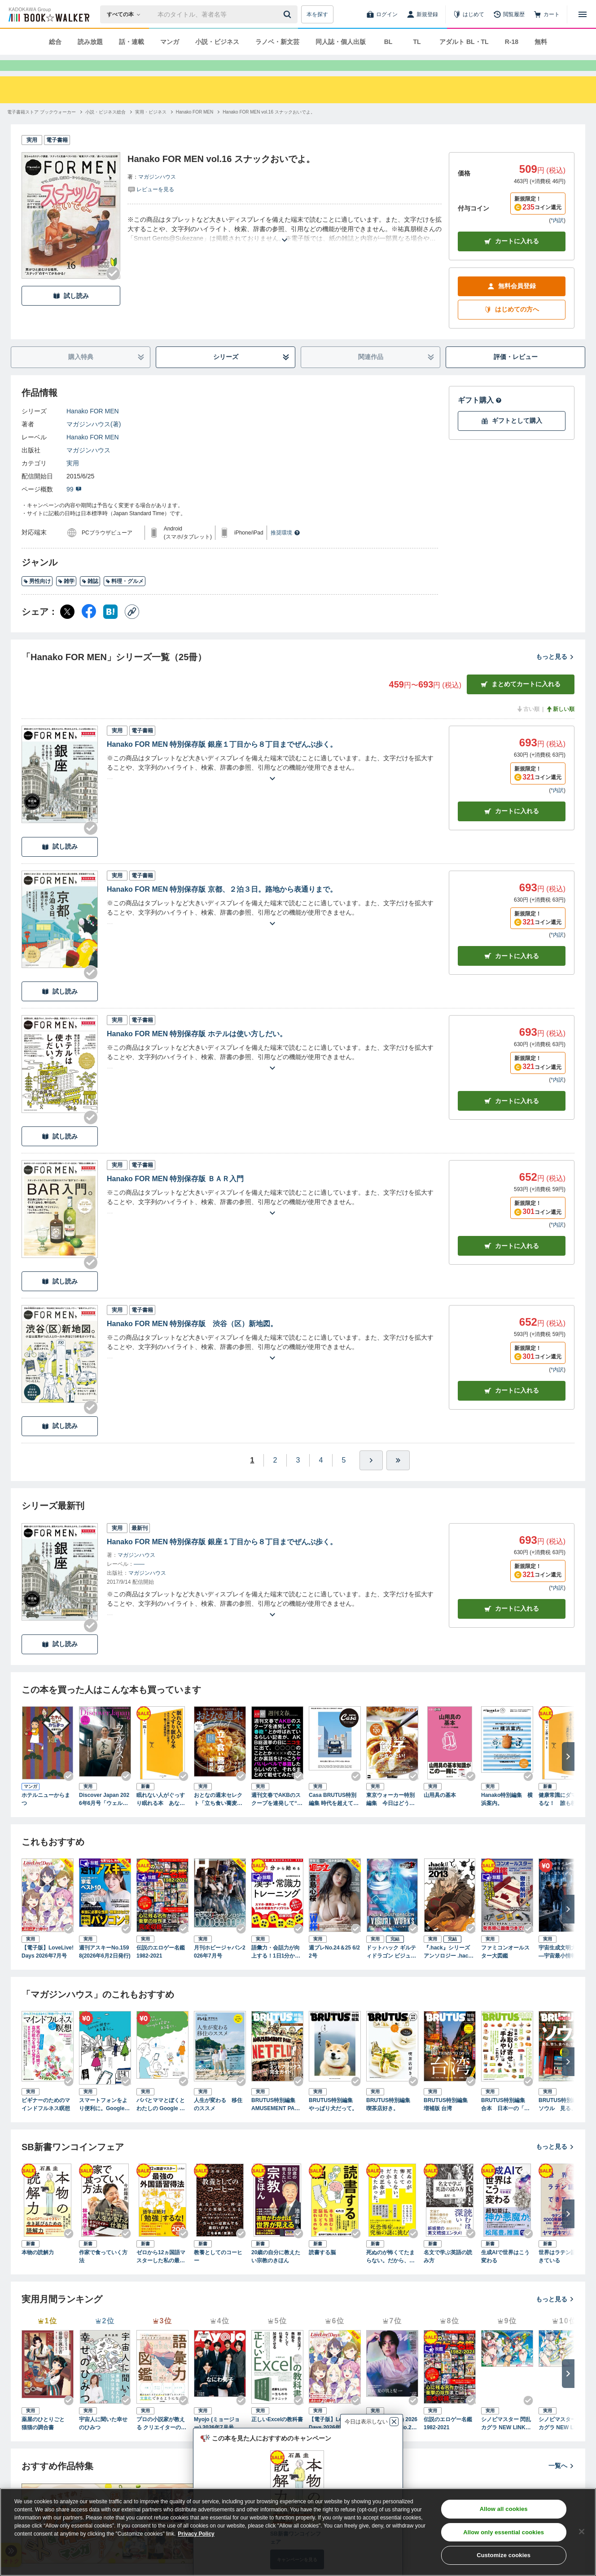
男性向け (37, 597)
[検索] (288, 14)
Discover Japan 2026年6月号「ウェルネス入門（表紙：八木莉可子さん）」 (104, 1815)
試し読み (71, 312)
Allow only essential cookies (503, 2532)
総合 (55, 41)
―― (139, 1580)
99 (74, 505)
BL (388, 41)
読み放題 (90, 41)
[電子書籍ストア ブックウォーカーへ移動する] (41, 128)
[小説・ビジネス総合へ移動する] (105, 128)
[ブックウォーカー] (48, 14)
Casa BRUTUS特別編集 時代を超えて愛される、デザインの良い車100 (334, 1815)
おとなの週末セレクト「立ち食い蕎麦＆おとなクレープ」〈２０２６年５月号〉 (218, 1815)
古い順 (527, 725)
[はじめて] (468, 14)
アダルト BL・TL (464, 41)
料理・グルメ (124, 597)
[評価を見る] (150, 205)
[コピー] (132, 628)
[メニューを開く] (582, 14)
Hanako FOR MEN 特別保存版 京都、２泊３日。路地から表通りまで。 (222, 905)
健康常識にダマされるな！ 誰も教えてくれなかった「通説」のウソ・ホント (563, 1815)
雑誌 (90, 597)
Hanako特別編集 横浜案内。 (507, 1815)
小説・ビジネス (217, 41)
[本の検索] (126, 14)
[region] (298, 2532)
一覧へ (561, 2481)
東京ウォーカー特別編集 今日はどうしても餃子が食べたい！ (390, 1815)
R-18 (511, 41)
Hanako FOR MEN (92, 427)
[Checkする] (113, 289)
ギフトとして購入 (511, 437)
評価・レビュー (516, 373)
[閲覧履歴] (508, 14)
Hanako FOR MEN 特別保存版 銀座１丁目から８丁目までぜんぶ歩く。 (222, 760)
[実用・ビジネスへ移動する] (151, 128)
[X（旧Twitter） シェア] (67, 628)
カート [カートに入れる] (511, 827)
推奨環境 (285, 549)
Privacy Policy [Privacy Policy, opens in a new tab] (196, 2534)
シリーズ (251, 373)
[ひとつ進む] (371, 1476)
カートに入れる (511, 257)
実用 (72, 479)
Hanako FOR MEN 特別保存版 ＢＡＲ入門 (175, 1195)
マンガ (169, 41)
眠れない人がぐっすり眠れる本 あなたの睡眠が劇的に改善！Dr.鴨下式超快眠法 (161, 1815)
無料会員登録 (511, 302)
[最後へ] (398, 1476)
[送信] (288, 14)
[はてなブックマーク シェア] (110, 628)
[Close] (582, 2531)
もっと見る (555, 672)
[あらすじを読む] (284, 245)
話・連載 (131, 41)
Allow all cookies (504, 2509)
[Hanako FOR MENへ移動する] (194, 128)
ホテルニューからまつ (46, 1815)
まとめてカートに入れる (521, 700)
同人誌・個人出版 (341, 41)
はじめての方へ (511, 325)
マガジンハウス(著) (93, 440)
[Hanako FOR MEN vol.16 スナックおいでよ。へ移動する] (269, 128)
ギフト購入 (480, 416)
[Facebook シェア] (89, 628)
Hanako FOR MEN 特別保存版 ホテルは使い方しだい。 (197, 1050)
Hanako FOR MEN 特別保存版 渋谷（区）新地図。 (192, 1340)
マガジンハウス (157, 193)
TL (417, 41)
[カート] (546, 14)
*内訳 (557, 236)
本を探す (317, 14)
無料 (541, 41)
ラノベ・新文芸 (277, 41)
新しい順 (560, 725)
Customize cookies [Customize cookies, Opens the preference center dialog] (503, 2555)
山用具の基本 (440, 1811)
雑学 (66, 597)
